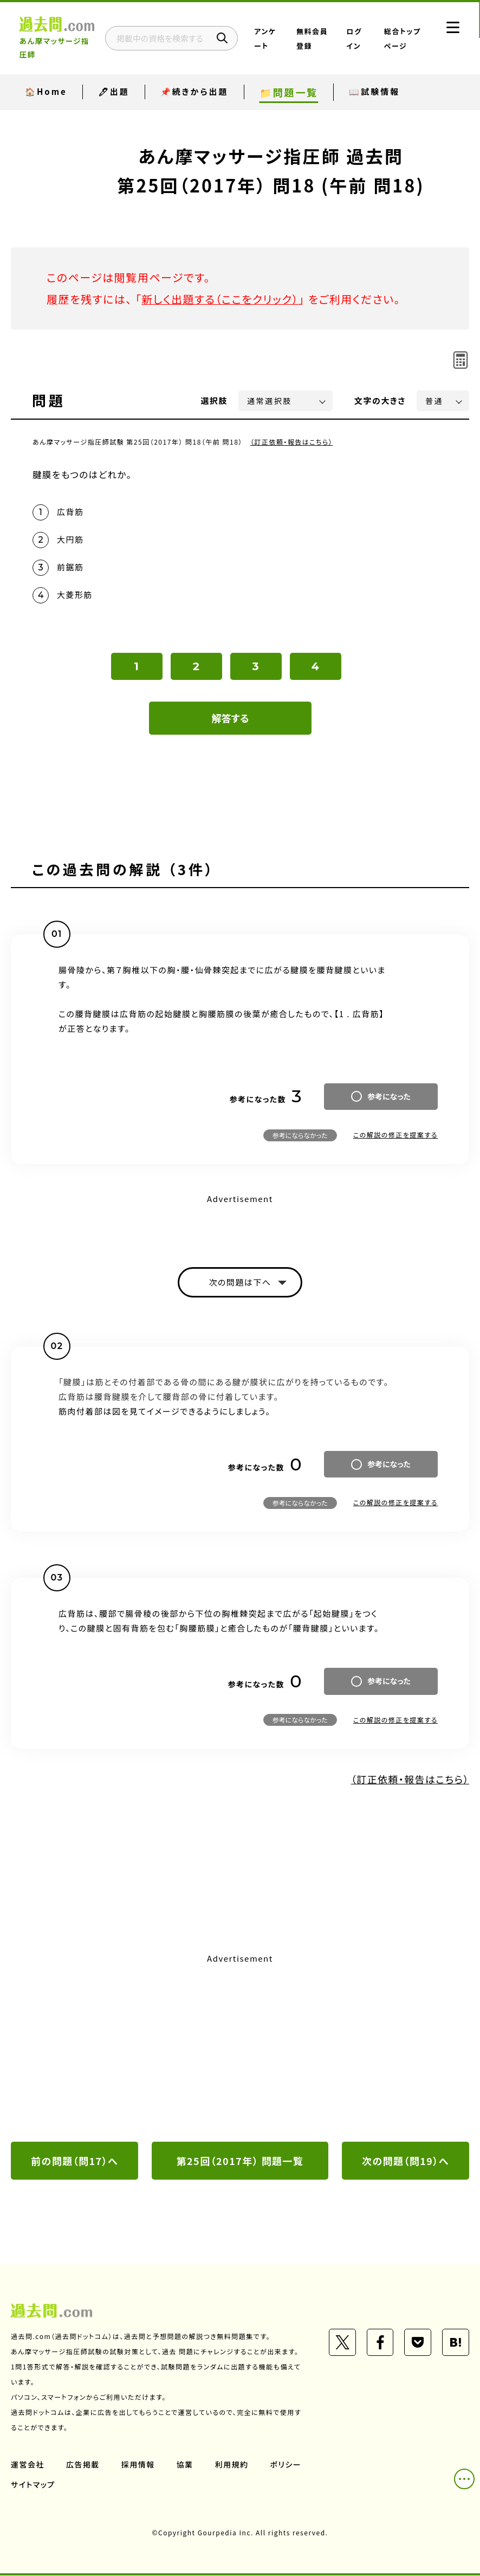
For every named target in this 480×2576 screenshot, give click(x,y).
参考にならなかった (300, 1135)
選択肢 (214, 400)
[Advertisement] (240, 2049)
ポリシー (286, 2464)
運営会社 (27, 2464)
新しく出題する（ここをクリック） (220, 299)
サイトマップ (33, 2484)
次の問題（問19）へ (406, 2161)
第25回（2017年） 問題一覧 (240, 2161)
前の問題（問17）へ (75, 2161)
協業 (185, 2464)
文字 (380, 400)
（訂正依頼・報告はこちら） (291, 441)
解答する (230, 718)
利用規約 (232, 2464)
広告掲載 (83, 2464)
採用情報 (138, 2464)
